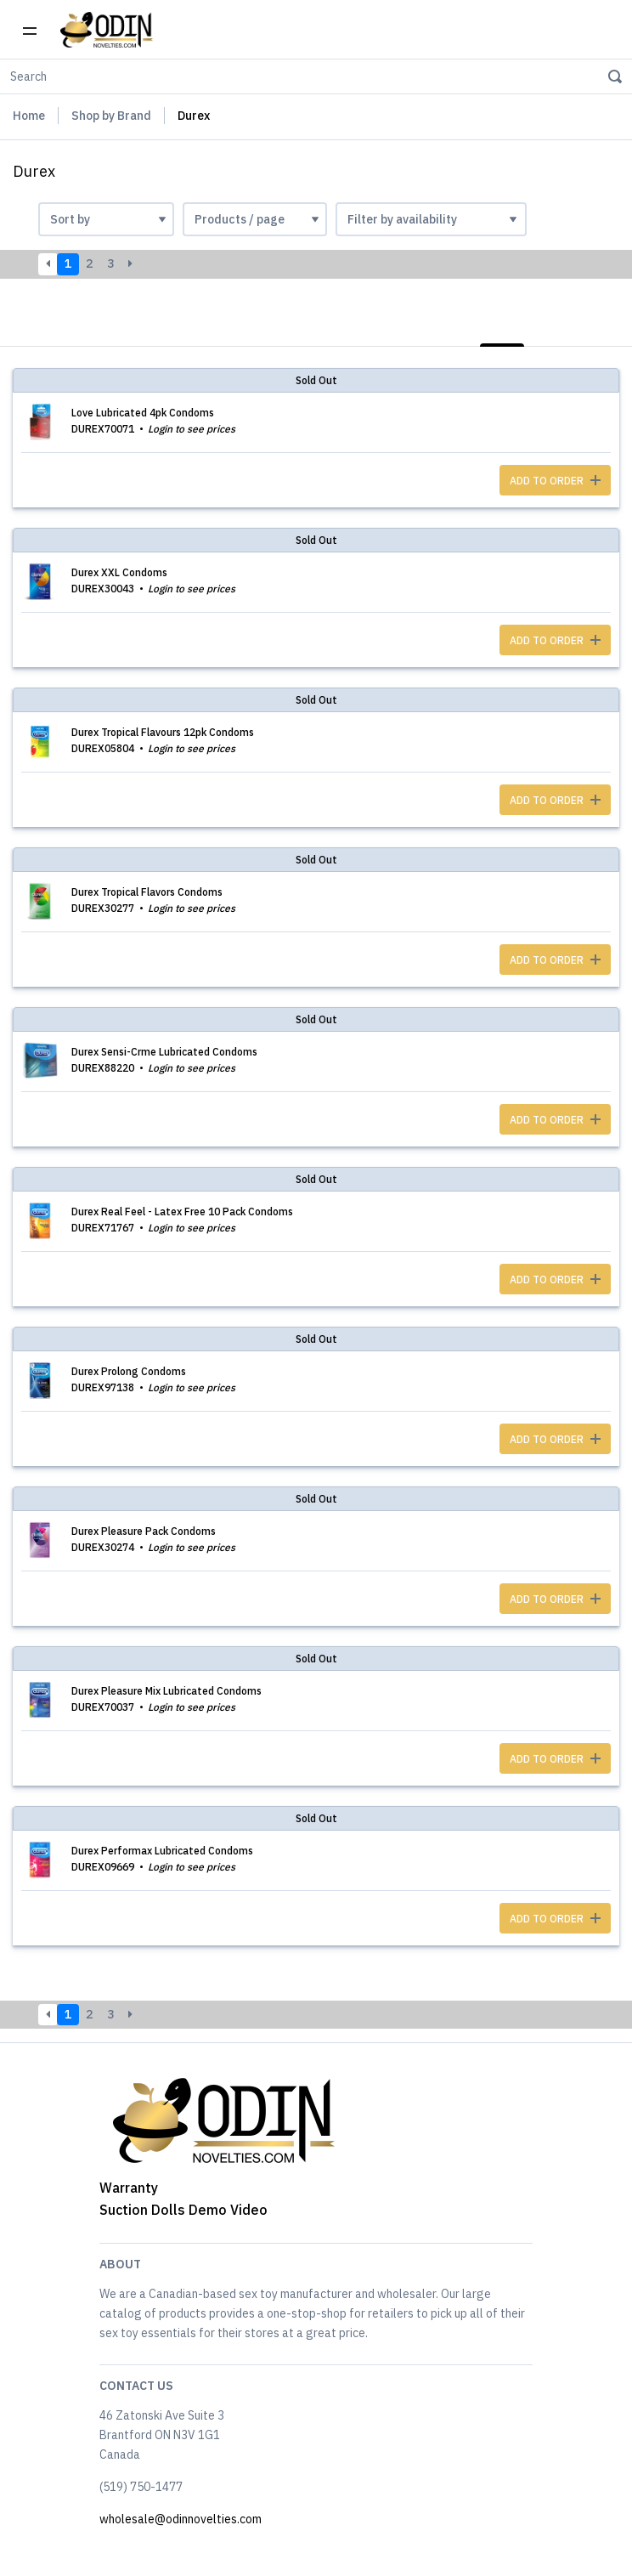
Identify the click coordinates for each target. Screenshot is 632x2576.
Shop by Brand (111, 115)
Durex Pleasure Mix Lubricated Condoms (166, 1690)
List (502, 326)
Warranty (128, 2187)
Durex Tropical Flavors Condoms (147, 892)
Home (29, 115)
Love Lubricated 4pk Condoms (142, 412)
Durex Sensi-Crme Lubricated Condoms (164, 1051)
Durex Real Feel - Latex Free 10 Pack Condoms (182, 1211)
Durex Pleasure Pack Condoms (143, 1531)
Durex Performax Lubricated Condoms (162, 1850)
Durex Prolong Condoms (128, 1371)
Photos (588, 326)
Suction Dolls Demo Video (183, 2209)
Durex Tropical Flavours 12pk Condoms (162, 732)
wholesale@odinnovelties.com (180, 2519)
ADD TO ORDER (555, 480)
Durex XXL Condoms (119, 572)
